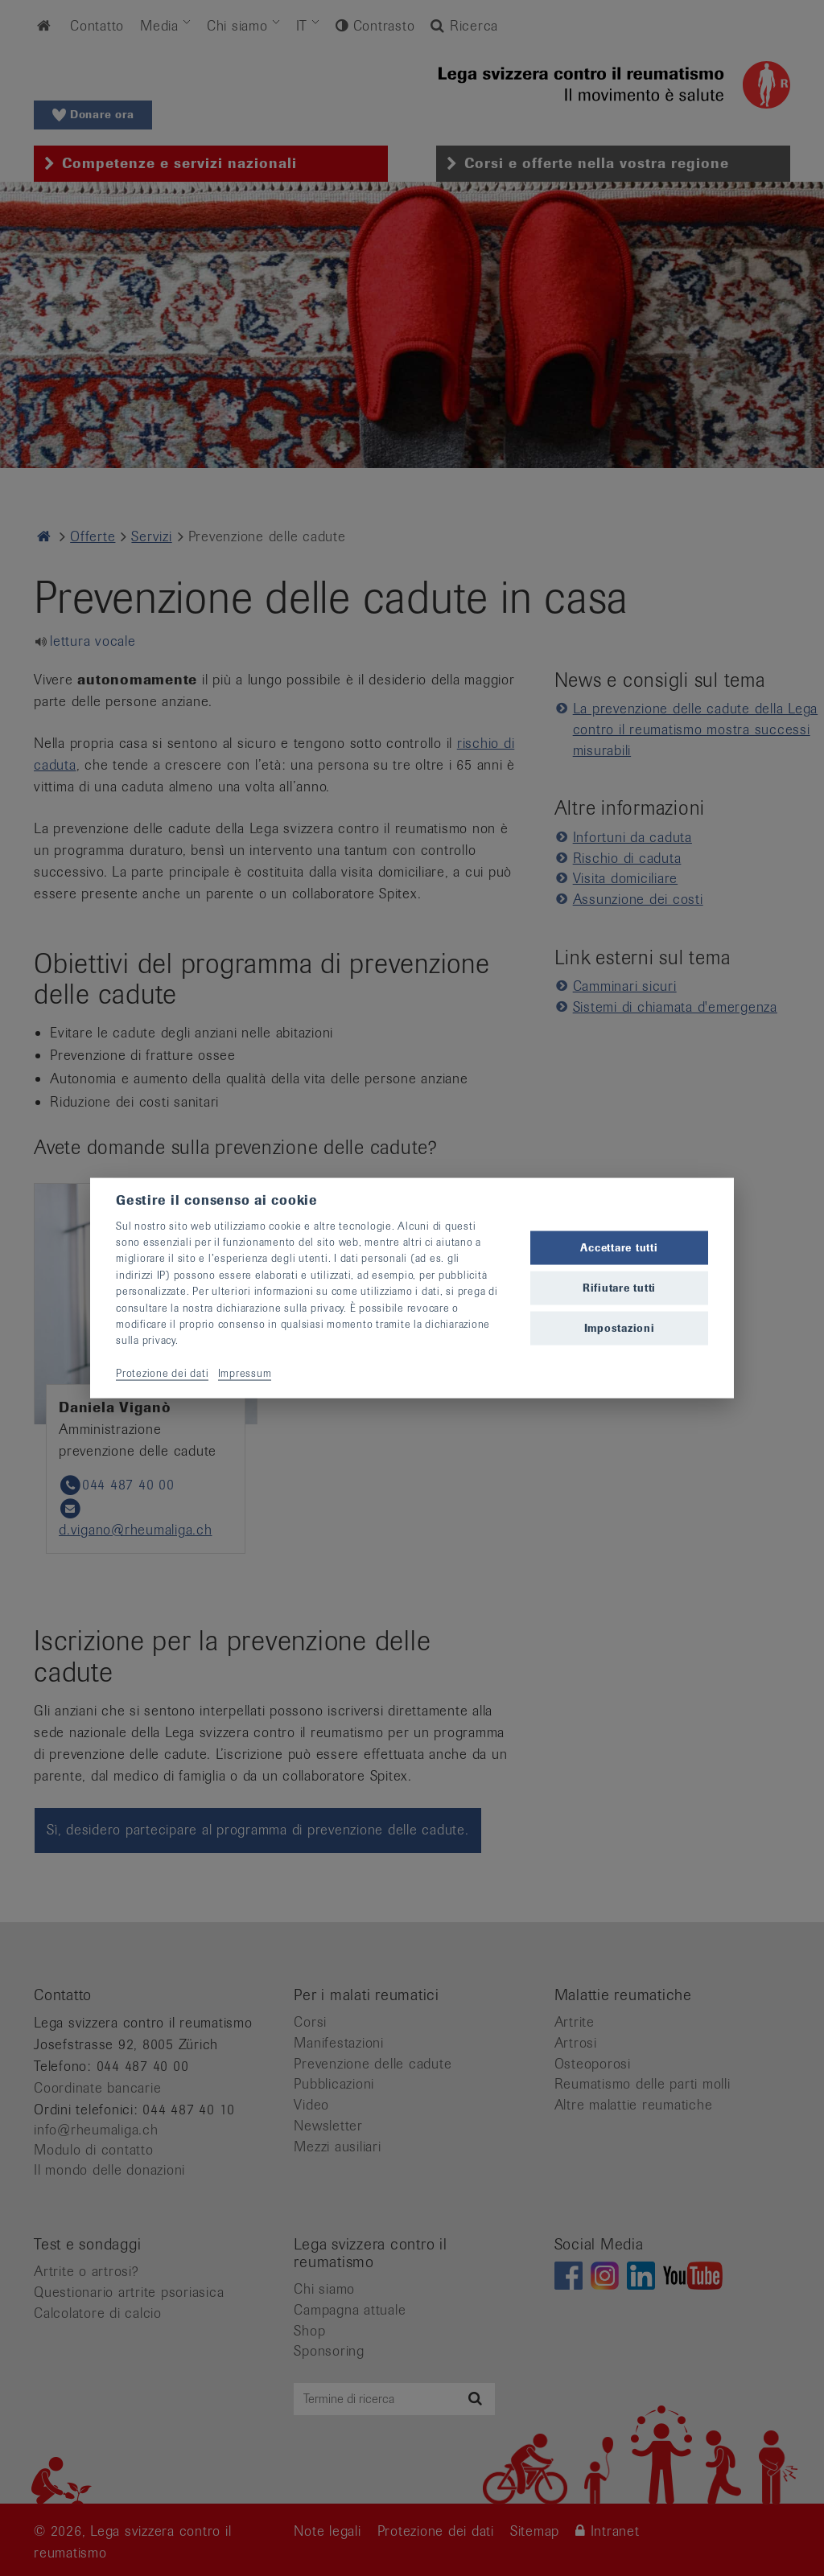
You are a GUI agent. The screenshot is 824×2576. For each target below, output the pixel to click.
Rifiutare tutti (619, 1288)
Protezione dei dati (162, 1373)
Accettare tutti (618, 1247)
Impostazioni (619, 1328)
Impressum (245, 1373)
